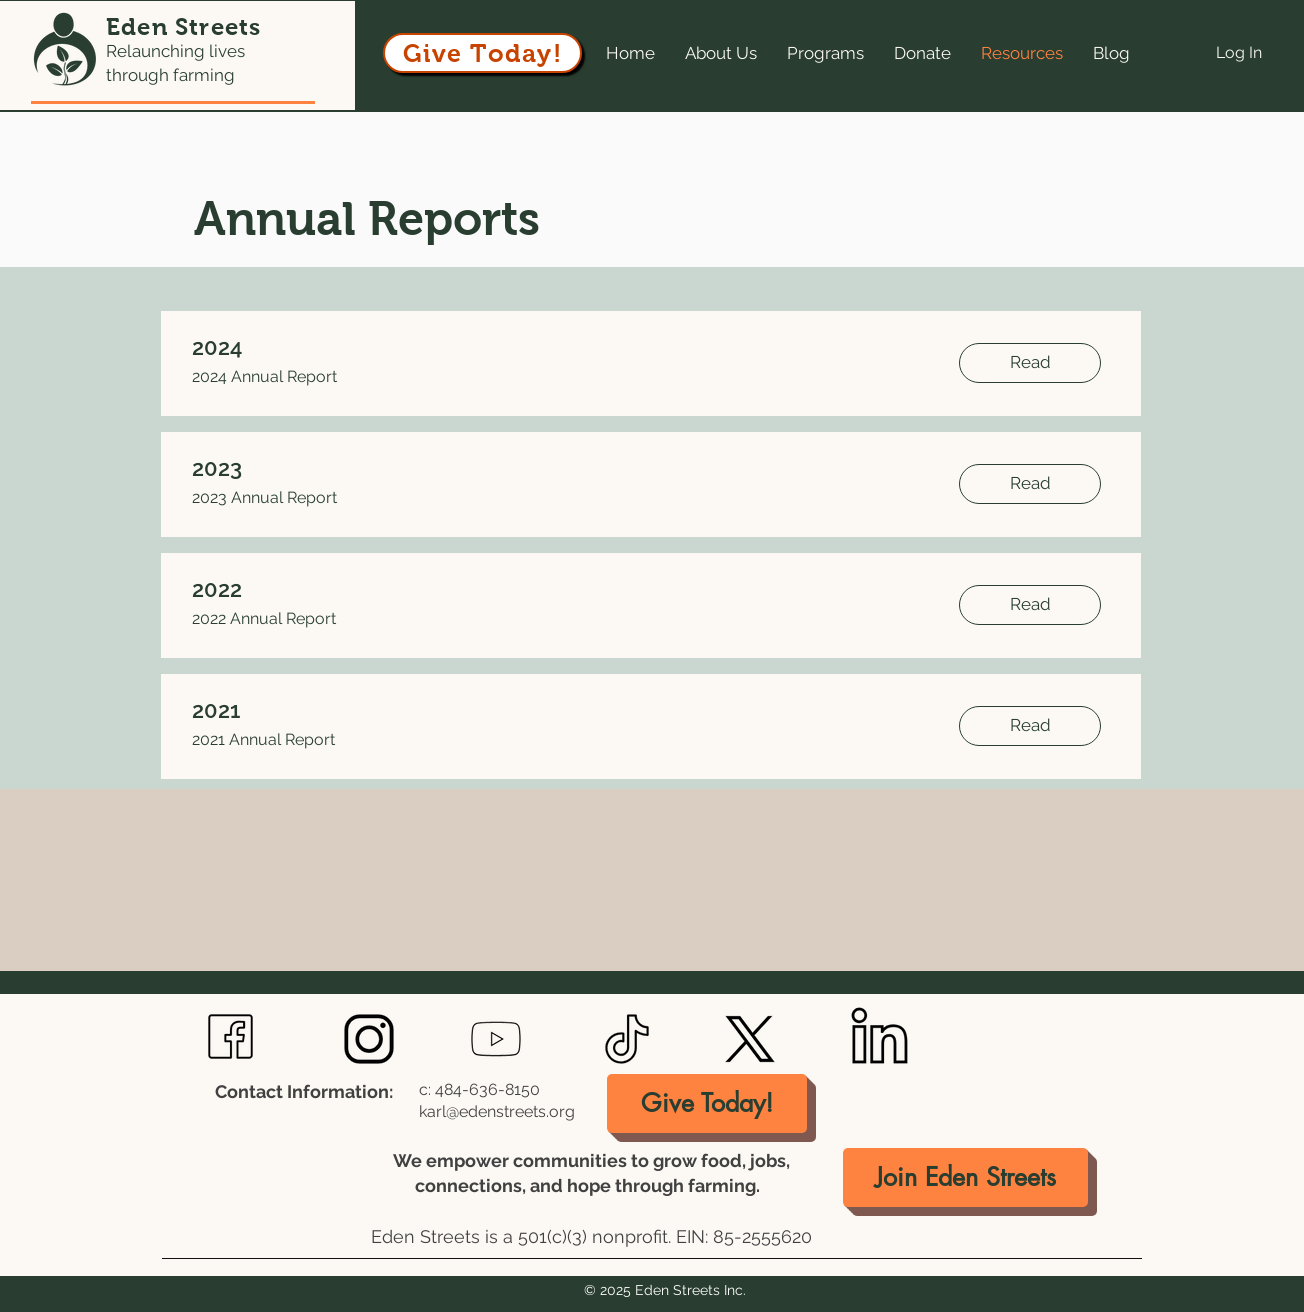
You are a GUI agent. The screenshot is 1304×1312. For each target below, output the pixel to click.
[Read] (1030, 363)
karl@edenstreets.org (497, 1111)
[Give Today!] (482, 53)
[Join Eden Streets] (965, 1177)
